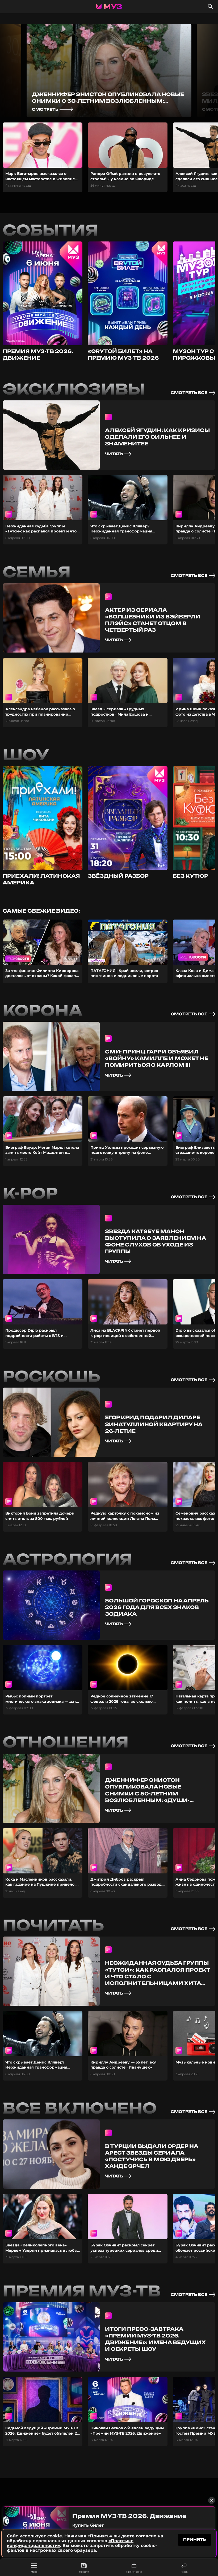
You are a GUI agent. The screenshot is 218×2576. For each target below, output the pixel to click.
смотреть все (193, 392)
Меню (34, 2568)
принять (194, 2539)
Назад (184, 2568)
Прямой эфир (134, 2568)
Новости (84, 2568)
